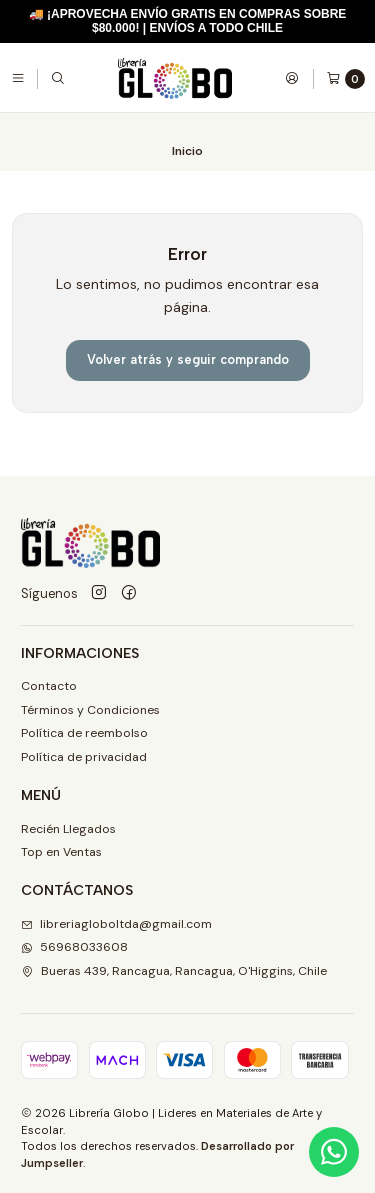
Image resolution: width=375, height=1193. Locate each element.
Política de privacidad (84, 757)
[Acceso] (292, 78)
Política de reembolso (84, 733)
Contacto (49, 686)
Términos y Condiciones (90, 710)
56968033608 (74, 947)
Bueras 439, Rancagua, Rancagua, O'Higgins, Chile (174, 971)
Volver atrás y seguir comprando (188, 359)
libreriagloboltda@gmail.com (116, 924)
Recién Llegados (68, 829)
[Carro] (345, 79)
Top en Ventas (61, 852)
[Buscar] (58, 78)
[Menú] (18, 78)
